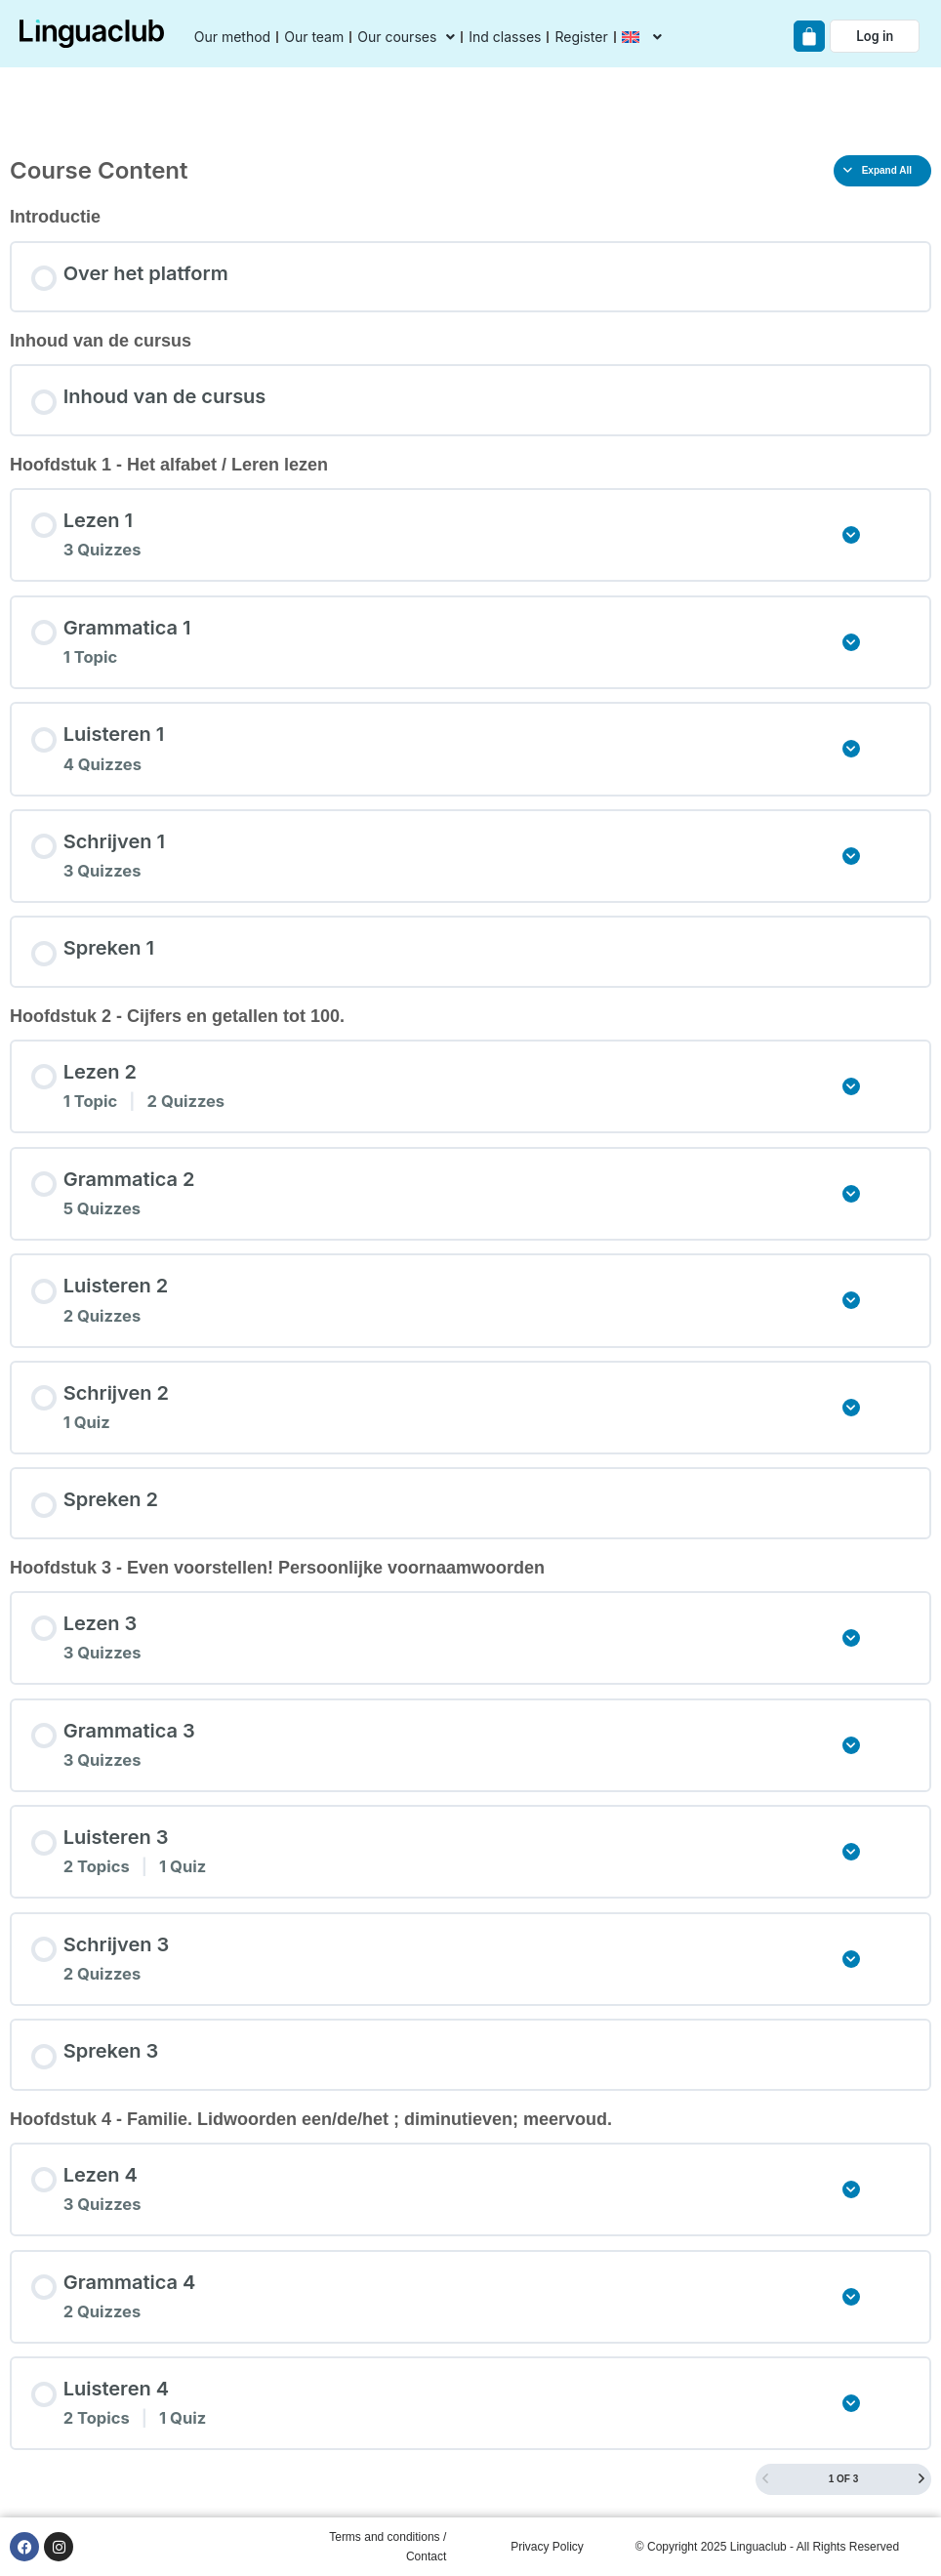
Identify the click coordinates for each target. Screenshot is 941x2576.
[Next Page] (921, 2479)
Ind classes (505, 36)
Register (580, 36)
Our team (314, 36)
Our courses (406, 37)
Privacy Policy (547, 2547)
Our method (232, 36)
